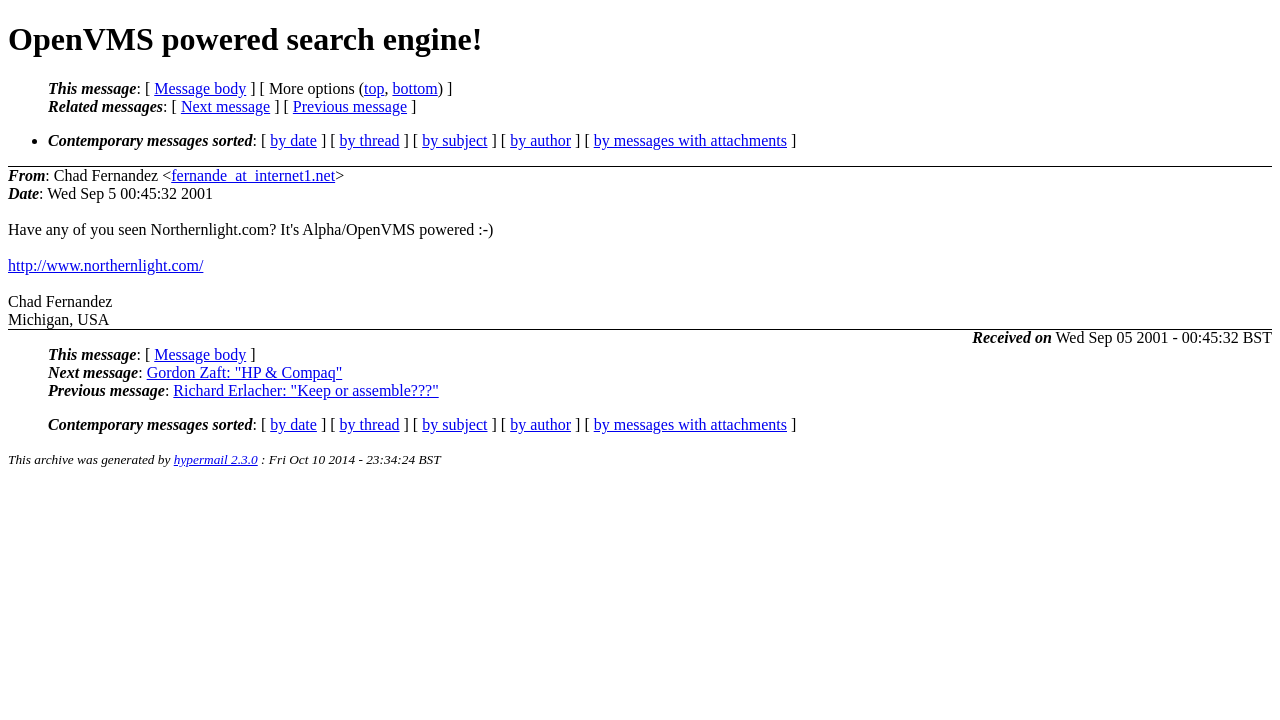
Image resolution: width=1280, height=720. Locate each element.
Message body (200, 88)
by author (540, 140)
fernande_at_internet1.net (253, 175)
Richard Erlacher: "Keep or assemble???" (305, 390)
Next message (225, 106)
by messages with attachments (690, 140)
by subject (454, 140)
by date (293, 140)
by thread (370, 140)
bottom (414, 88)
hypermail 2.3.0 (216, 459)
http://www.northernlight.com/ (105, 265)
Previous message (350, 106)
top (374, 88)
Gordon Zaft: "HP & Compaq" (245, 372)
